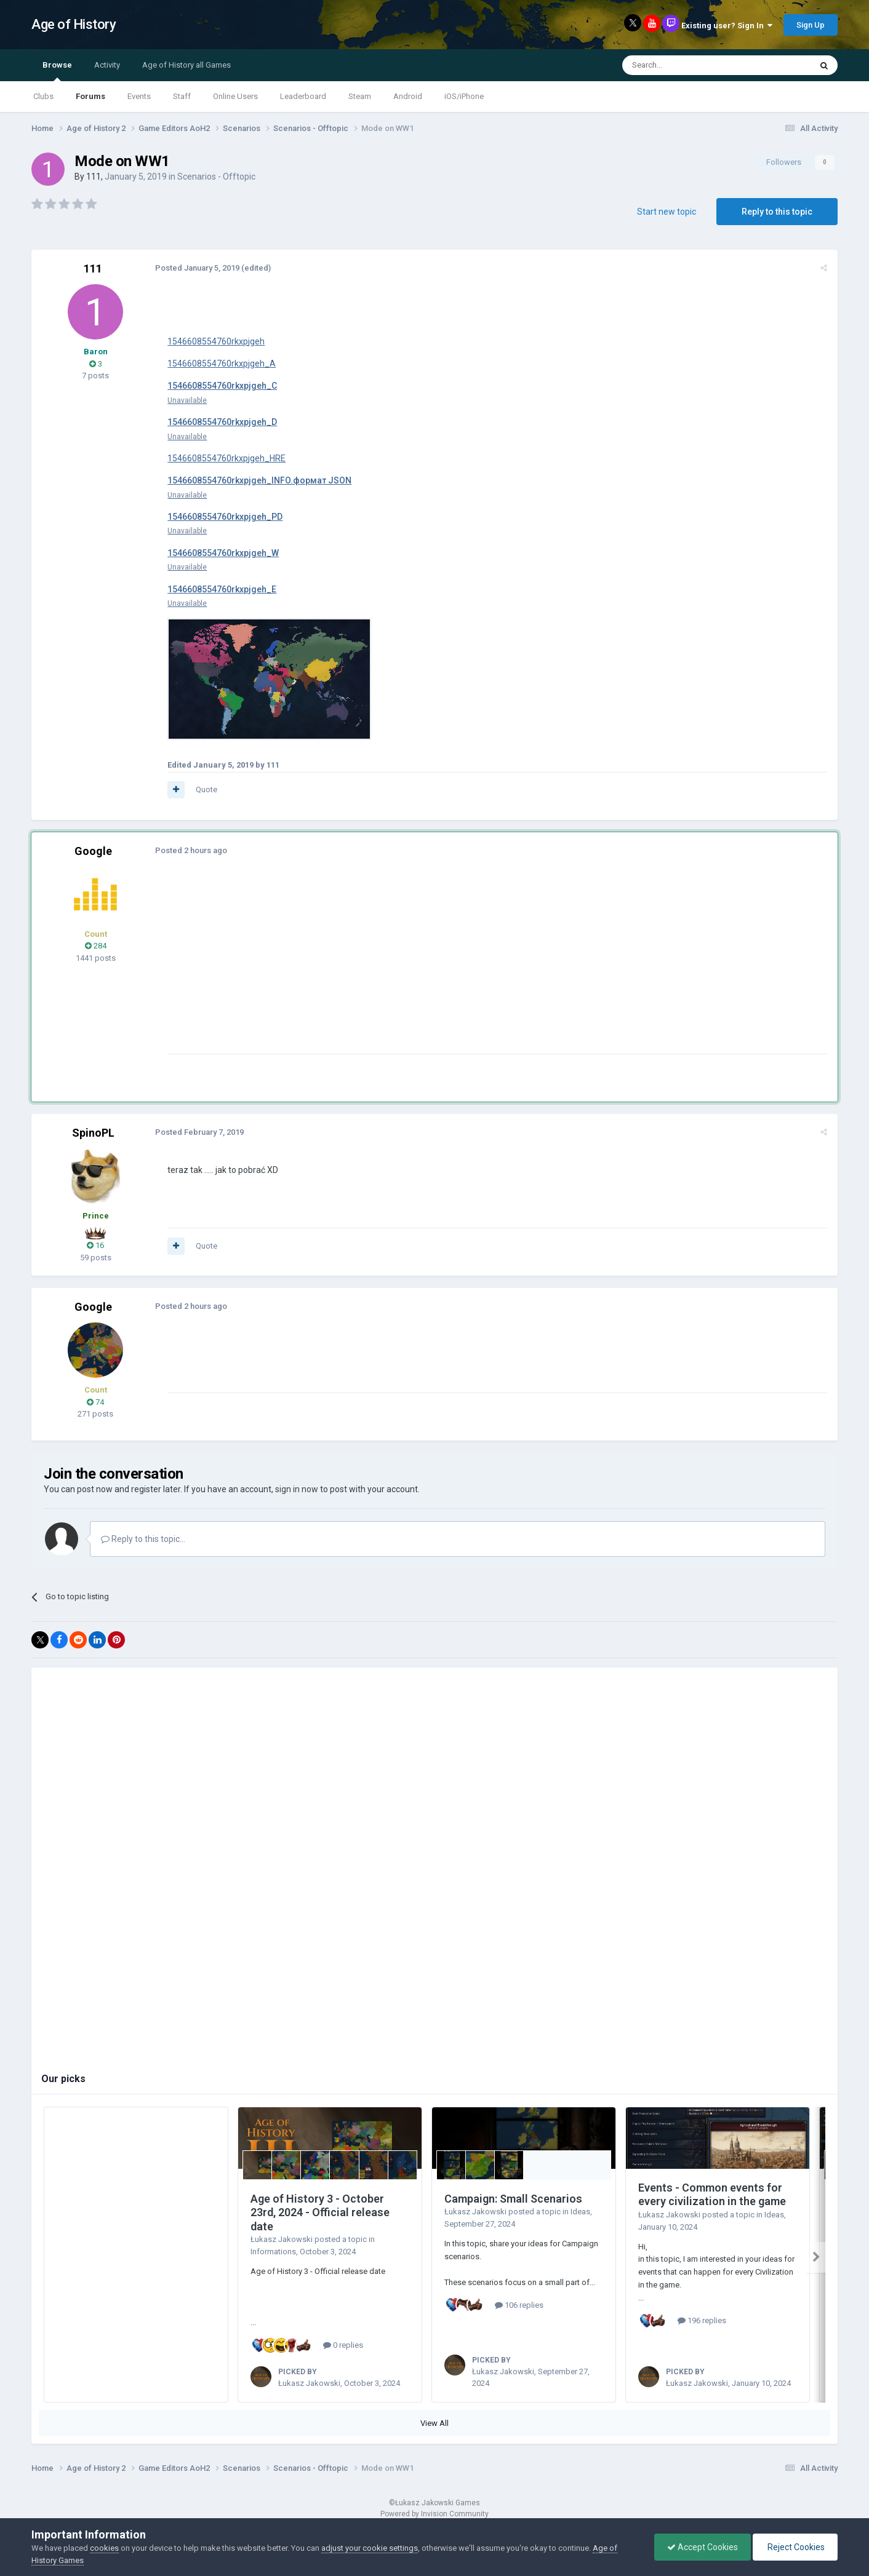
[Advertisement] (391, 967)
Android (407, 96)
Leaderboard (303, 96)
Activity (107, 65)
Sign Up (810, 25)
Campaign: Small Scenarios (513, 2198)
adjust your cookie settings (369, 2548)
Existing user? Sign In (726, 25)
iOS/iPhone (464, 96)
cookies (104, 2548)
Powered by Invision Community (434, 2509)
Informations (273, 2251)
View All (434, 2418)
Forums (90, 96)
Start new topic (666, 212)
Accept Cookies (702, 2547)
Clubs (43, 96)
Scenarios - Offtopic (216, 176)
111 (93, 176)
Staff (182, 96)
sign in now (296, 1489)
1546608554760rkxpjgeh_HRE (226, 458)
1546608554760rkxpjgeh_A (221, 363)
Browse (57, 70)
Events (139, 96)
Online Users (235, 96)
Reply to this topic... (143, 1539)
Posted (196, 267)
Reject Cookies (795, 2547)
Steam (359, 96)
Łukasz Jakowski (281, 2239)
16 (95, 1245)
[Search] (687, 65)
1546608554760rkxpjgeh (215, 341)
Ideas (580, 2211)
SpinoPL (93, 1132)
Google (93, 851)
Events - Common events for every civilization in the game (712, 2194)
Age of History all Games (186, 65)
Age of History (73, 24)
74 (95, 1402)
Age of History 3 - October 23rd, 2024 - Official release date (320, 2212)
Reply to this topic (777, 212)
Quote (206, 789)
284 (95, 945)
